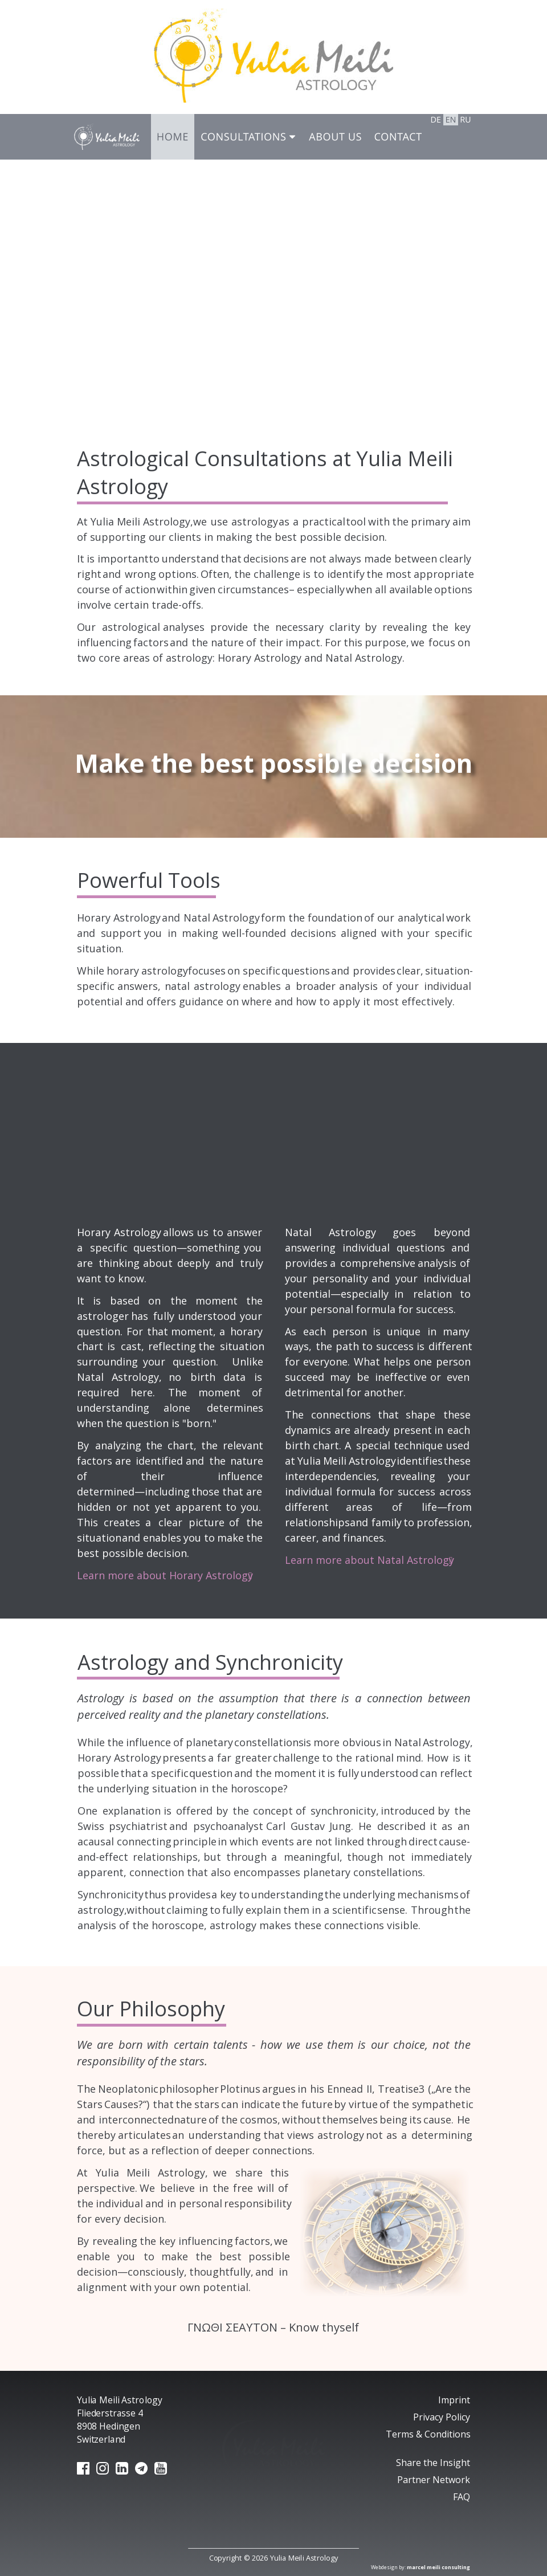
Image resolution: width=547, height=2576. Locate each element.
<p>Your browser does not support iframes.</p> (273, 288)
